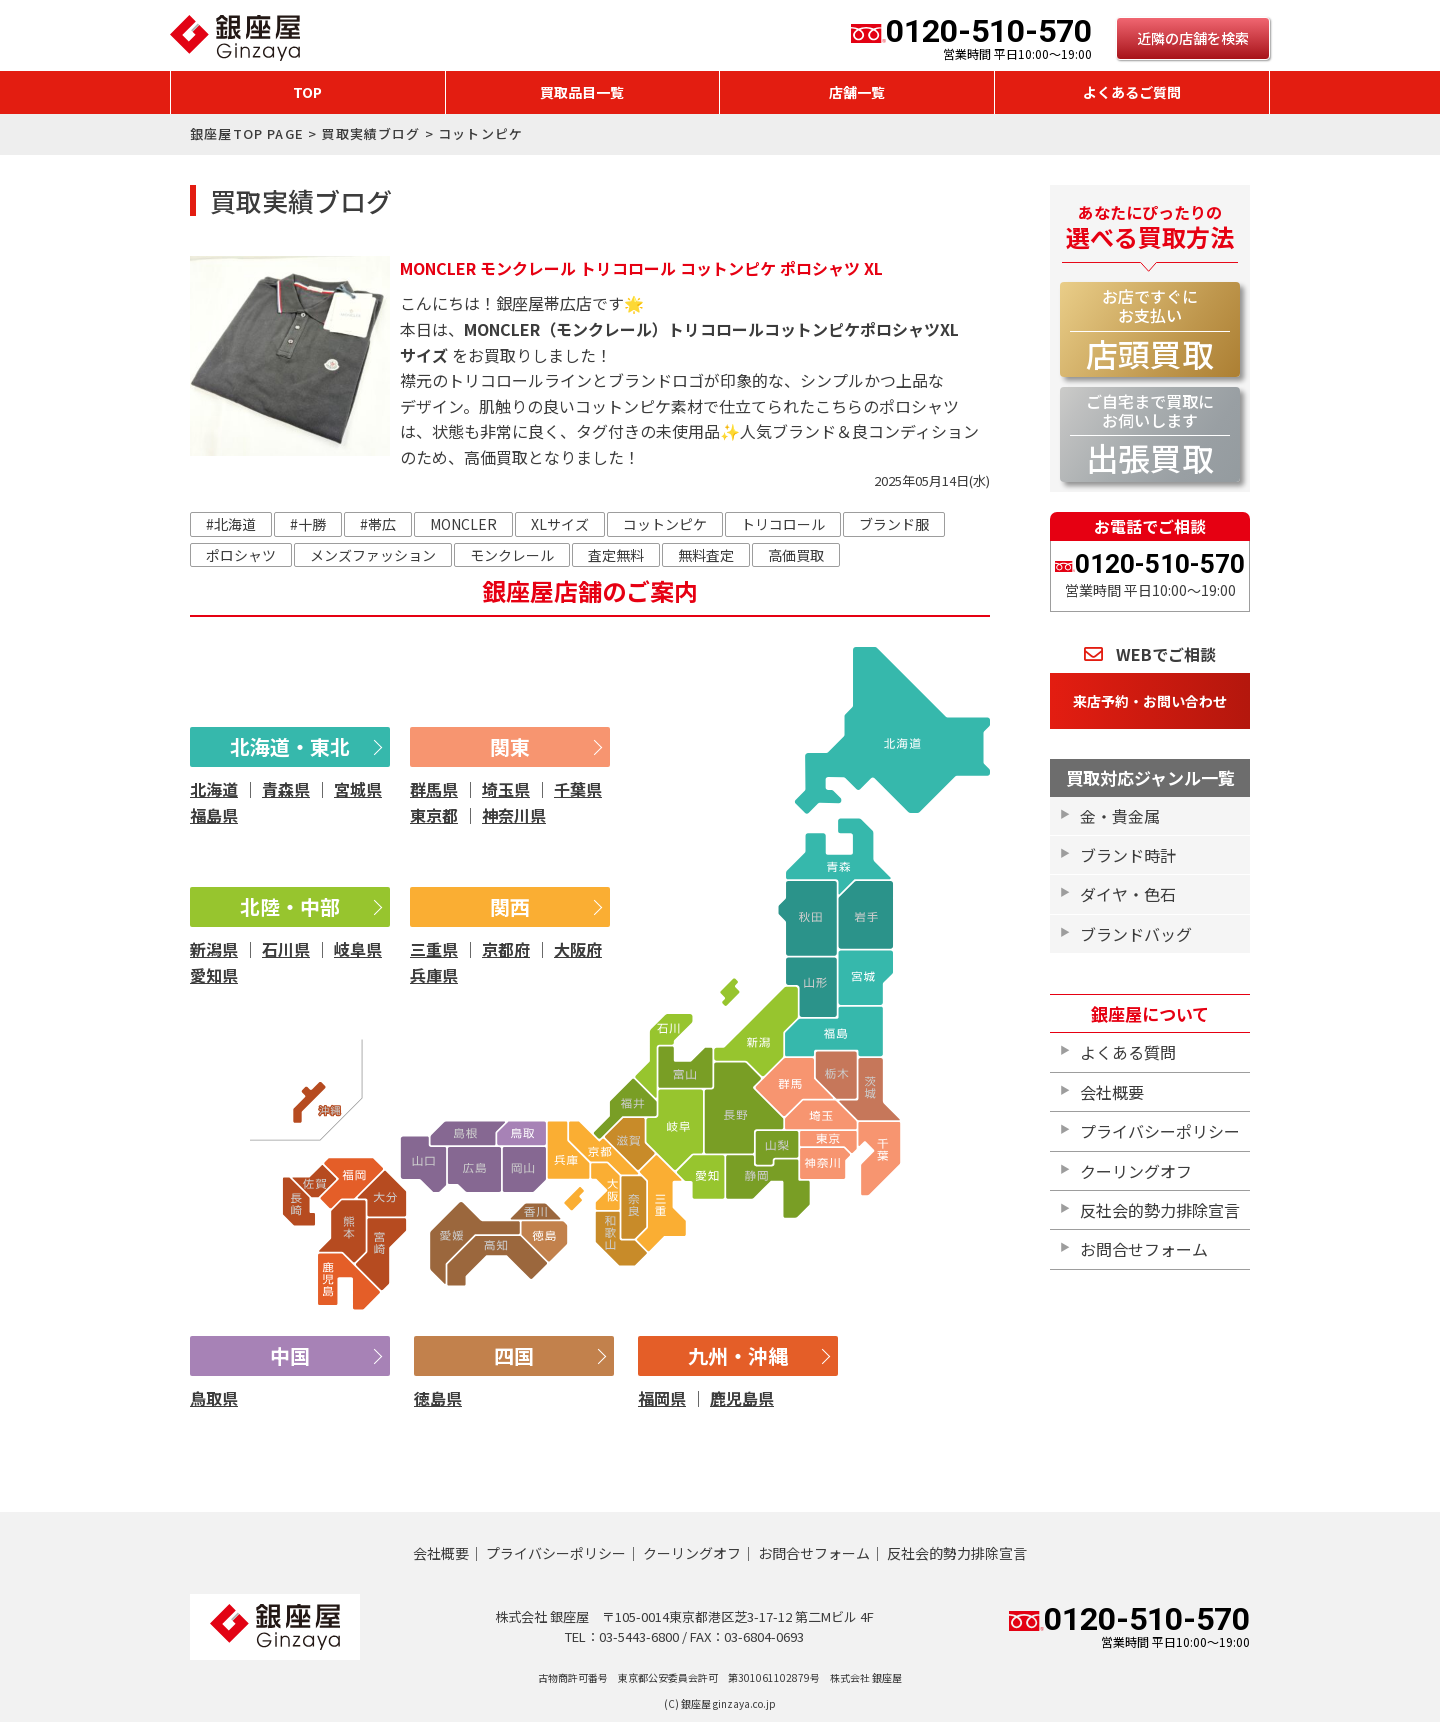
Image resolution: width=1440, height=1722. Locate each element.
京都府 (506, 949)
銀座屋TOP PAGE (247, 133)
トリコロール (783, 524)
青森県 (286, 789)
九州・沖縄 (738, 1355)
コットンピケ (665, 524)
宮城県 (358, 789)
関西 (510, 906)
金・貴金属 (1120, 816)
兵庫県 (434, 975)
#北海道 (231, 524)
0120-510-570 (971, 38)
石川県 (286, 949)
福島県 (214, 815)
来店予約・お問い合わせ (1150, 701)
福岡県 (662, 1398)
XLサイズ (560, 524)
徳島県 (438, 1398)
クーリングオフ (1136, 1171)
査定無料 (616, 555)
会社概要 (1112, 1092)
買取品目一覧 (582, 92)
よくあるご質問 (1132, 92)
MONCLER (463, 524)
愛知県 (214, 975)
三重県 (434, 949)
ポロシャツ (241, 555)
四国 (514, 1355)
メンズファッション (373, 555)
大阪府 (578, 949)
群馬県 (434, 789)
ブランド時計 (1128, 855)
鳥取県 (214, 1398)
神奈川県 (514, 815)
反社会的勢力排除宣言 (1160, 1210)
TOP (307, 92)
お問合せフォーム (1144, 1249)
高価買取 (796, 555)
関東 (510, 746)
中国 (290, 1355)
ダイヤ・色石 (1128, 894)
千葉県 (578, 789)
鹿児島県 (742, 1398)
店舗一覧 (857, 92)
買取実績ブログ (370, 133)
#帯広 (378, 524)
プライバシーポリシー (1160, 1131)
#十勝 (308, 524)
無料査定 (706, 555)
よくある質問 (1128, 1052)
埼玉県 (506, 789)
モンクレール (512, 555)
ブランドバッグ (1136, 934)
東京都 (434, 815)
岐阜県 (358, 949)
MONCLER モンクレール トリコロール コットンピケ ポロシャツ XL (641, 268)
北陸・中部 (290, 906)
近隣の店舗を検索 (1193, 38)
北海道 (214, 789)
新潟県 (214, 949)
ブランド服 (894, 524)
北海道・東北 (290, 746)
